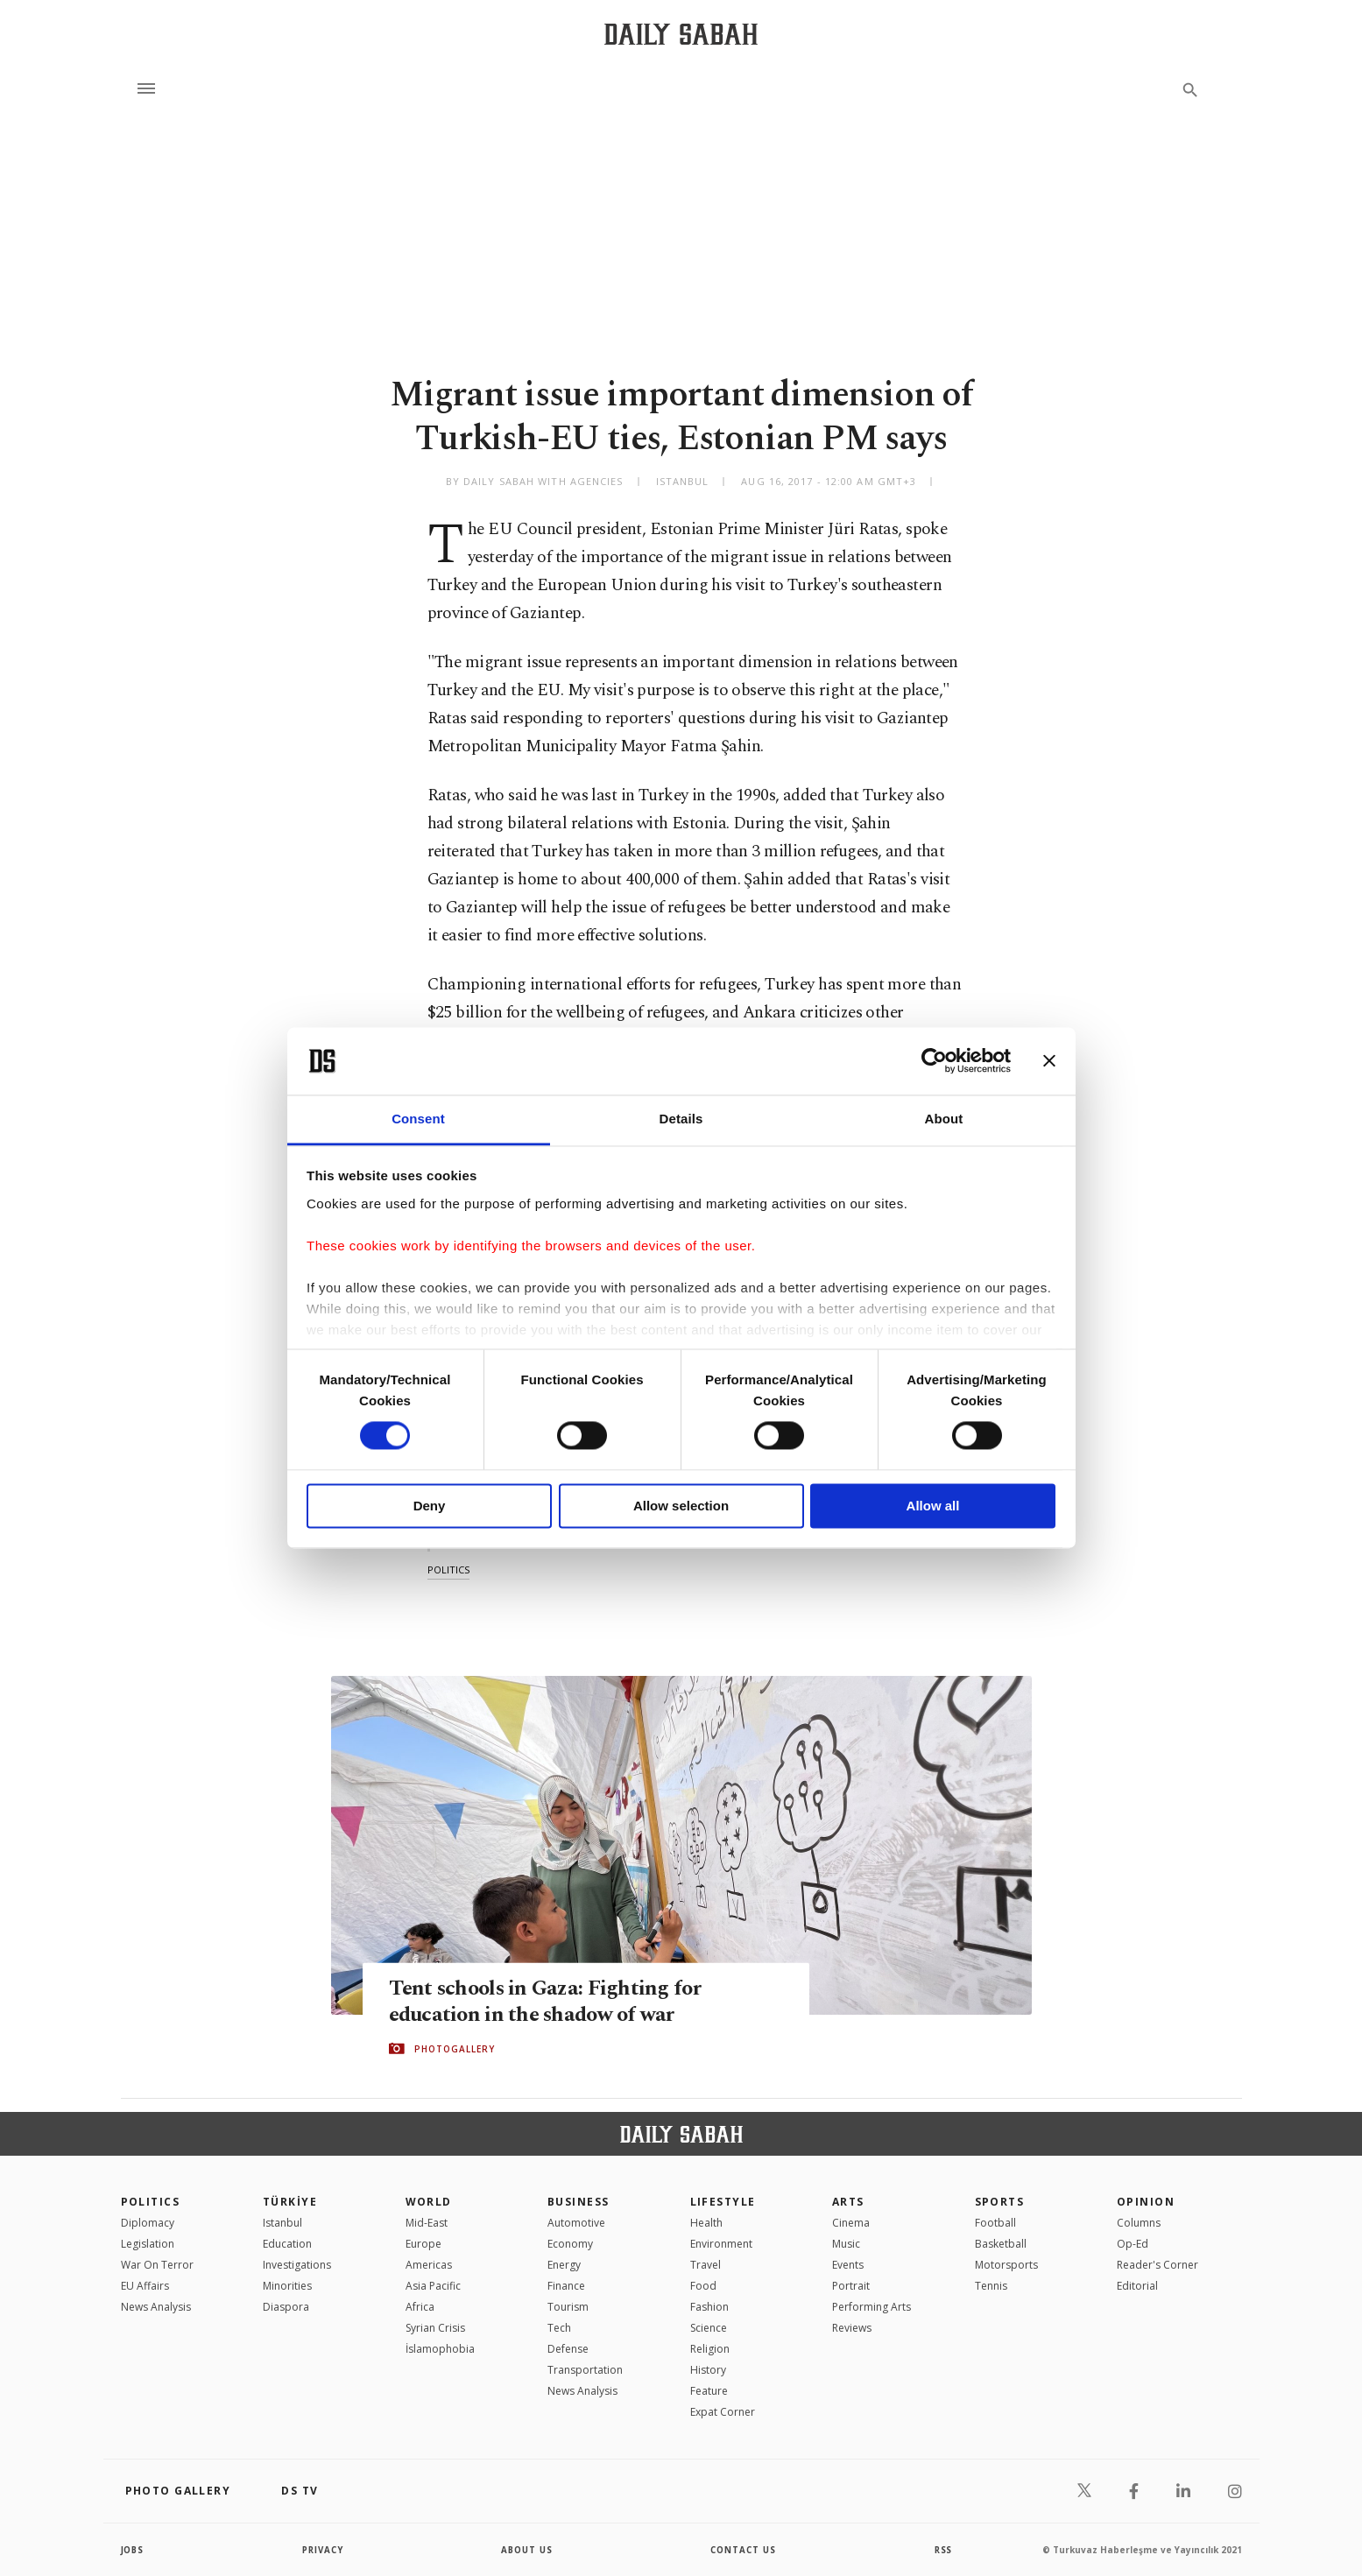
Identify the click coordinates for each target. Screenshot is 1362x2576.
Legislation (147, 2243)
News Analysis (156, 2306)
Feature (709, 2390)
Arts (848, 2201)
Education (287, 2243)
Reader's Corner (1157, 2264)
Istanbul (282, 2222)
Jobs (133, 2550)
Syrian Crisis (435, 2327)
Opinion (1146, 2201)
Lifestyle (723, 2201)
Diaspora (286, 2306)
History (708, 2369)
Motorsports (1006, 2264)
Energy (564, 2264)
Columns (1139, 2222)
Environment (721, 2243)
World (429, 2201)
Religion (710, 2348)
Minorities (287, 2285)
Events (848, 2264)
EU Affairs (145, 2285)
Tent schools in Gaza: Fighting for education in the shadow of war (549, 2001)
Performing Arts (871, 2306)
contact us (744, 2550)
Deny (429, 1505)
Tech (559, 2327)
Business (578, 2201)
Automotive (576, 2222)
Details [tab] (681, 1118)
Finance (566, 2285)
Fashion (709, 2306)
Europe (423, 2243)
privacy (322, 2550)
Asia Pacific (433, 2285)
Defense (568, 2348)
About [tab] (944, 1118)
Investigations (297, 2264)
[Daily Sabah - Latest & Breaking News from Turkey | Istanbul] (681, 34)
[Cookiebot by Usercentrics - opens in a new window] (934, 1061)
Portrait (851, 2285)
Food (703, 2285)
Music (846, 2243)
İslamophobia (440, 2348)
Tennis (991, 2285)
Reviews (852, 2327)
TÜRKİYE (290, 2201)
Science (708, 2327)
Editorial (1137, 2285)
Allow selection (681, 1505)
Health (706, 2222)
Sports (1000, 2201)
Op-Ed (1132, 2243)
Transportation (585, 2369)
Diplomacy (147, 2222)
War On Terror (157, 2264)
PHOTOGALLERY (454, 2049)
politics (448, 1569)
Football (995, 2222)
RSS (943, 2550)
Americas (429, 2264)
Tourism (568, 2306)
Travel (705, 2264)
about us (527, 2550)
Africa (420, 2306)
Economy (570, 2243)
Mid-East (427, 2222)
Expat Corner (722, 2411)
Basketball (1001, 2243)
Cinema (851, 2222)
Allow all (933, 1505)
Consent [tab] (418, 1118)
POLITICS (150, 2201)
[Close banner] (1049, 1061)
